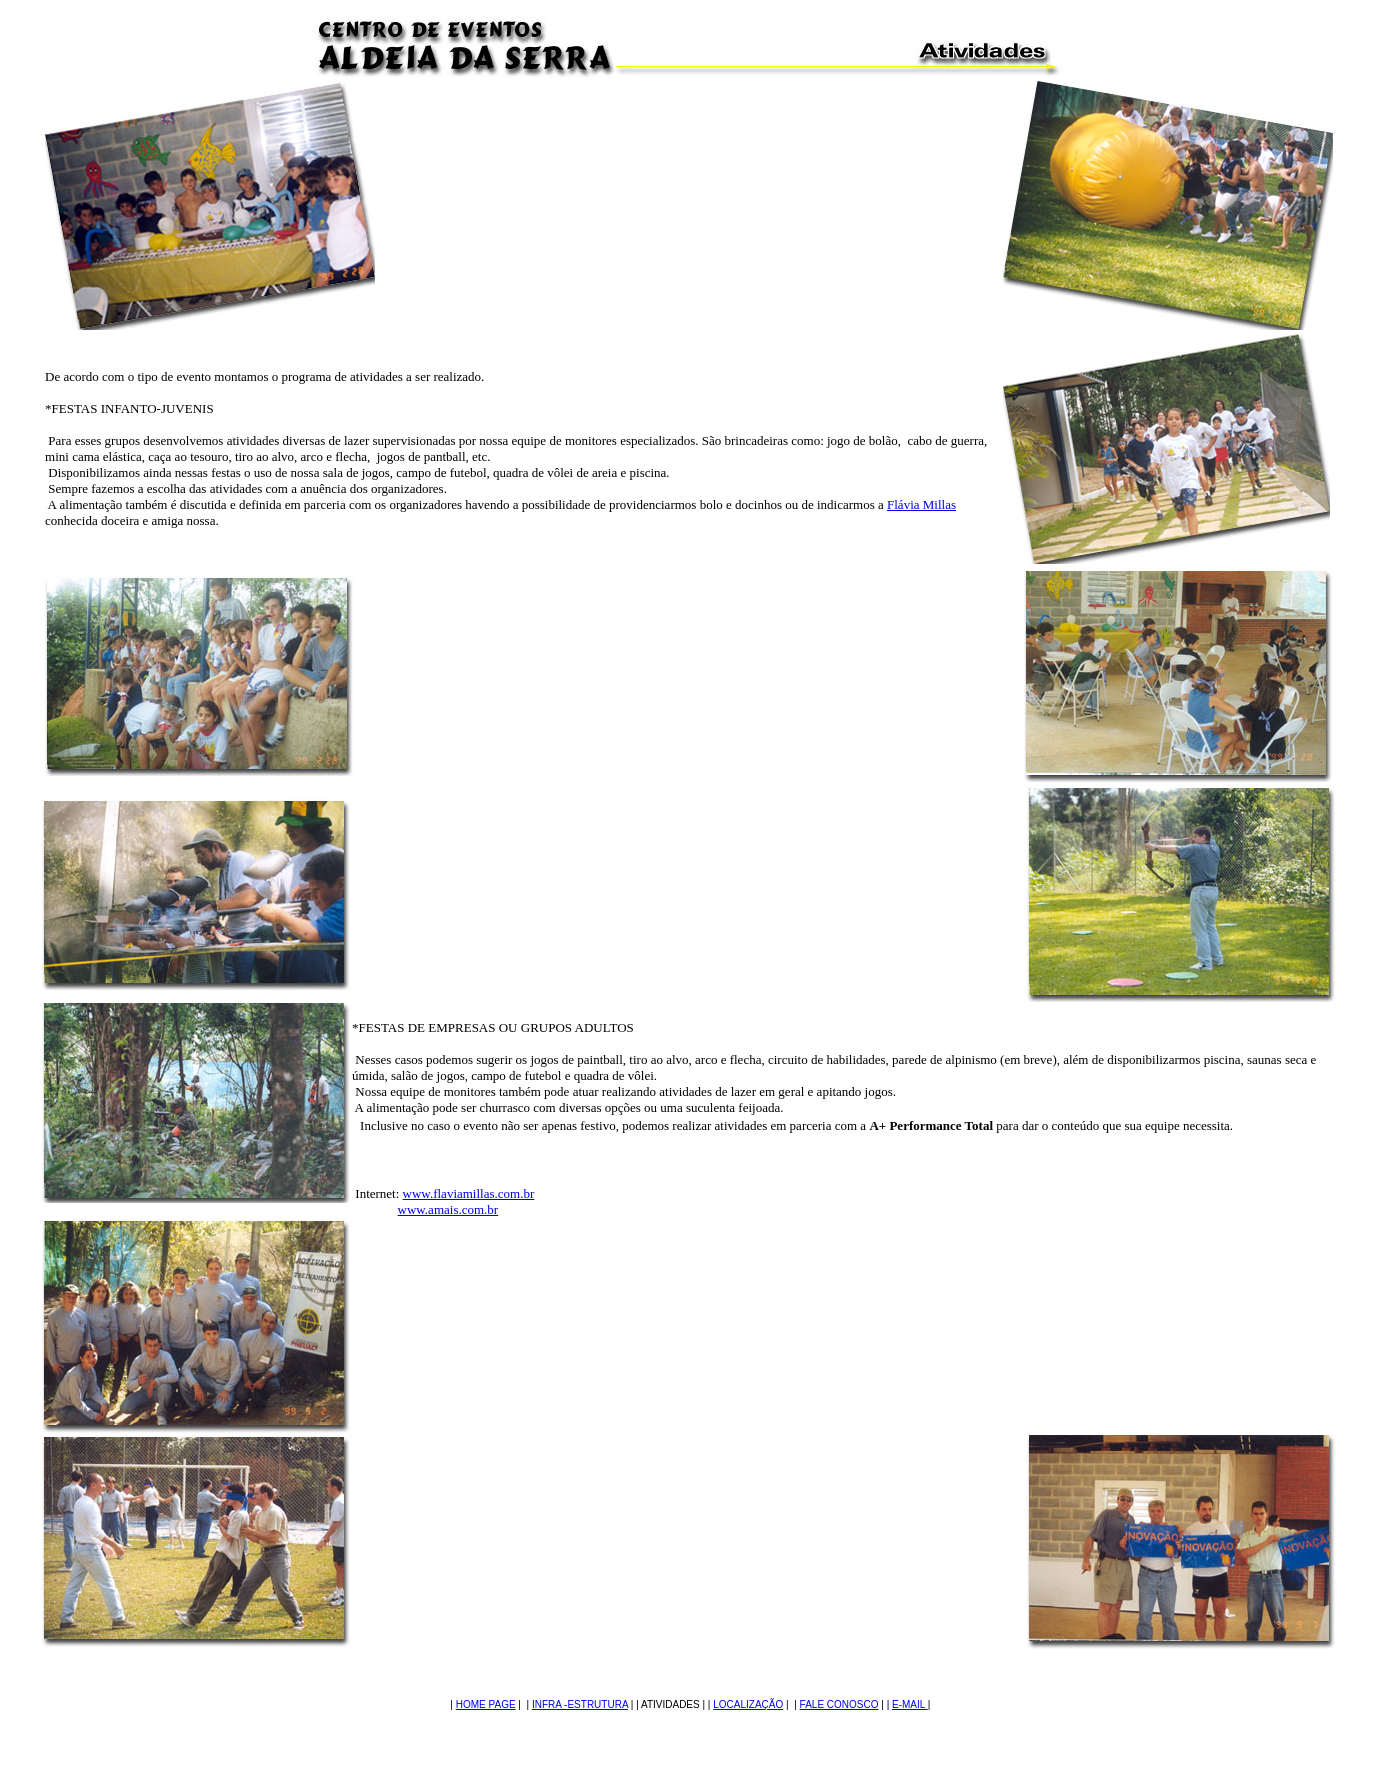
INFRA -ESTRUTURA (580, 1704)
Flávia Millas (921, 504)
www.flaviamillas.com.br (469, 1193)
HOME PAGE (486, 1704)
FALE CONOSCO (839, 1704)
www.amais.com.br (448, 1209)
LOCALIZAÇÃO (748, 1704)
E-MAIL (910, 1704)
